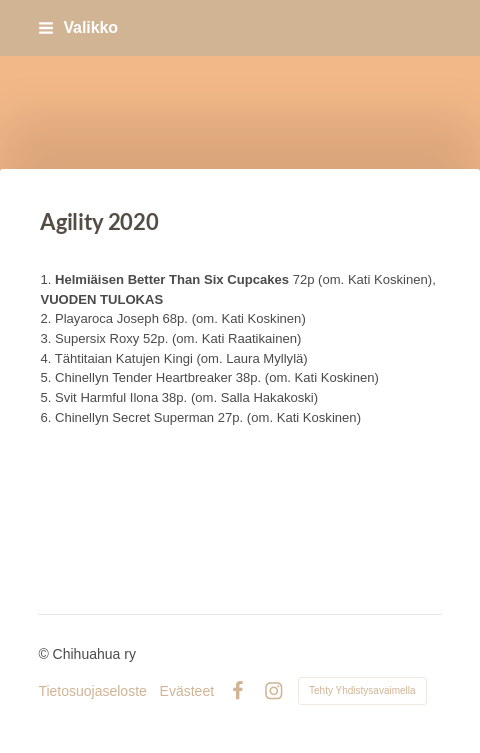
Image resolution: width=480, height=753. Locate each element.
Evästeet (187, 691)
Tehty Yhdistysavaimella (362, 690)
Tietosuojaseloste (92, 691)
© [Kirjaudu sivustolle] (45, 654)
